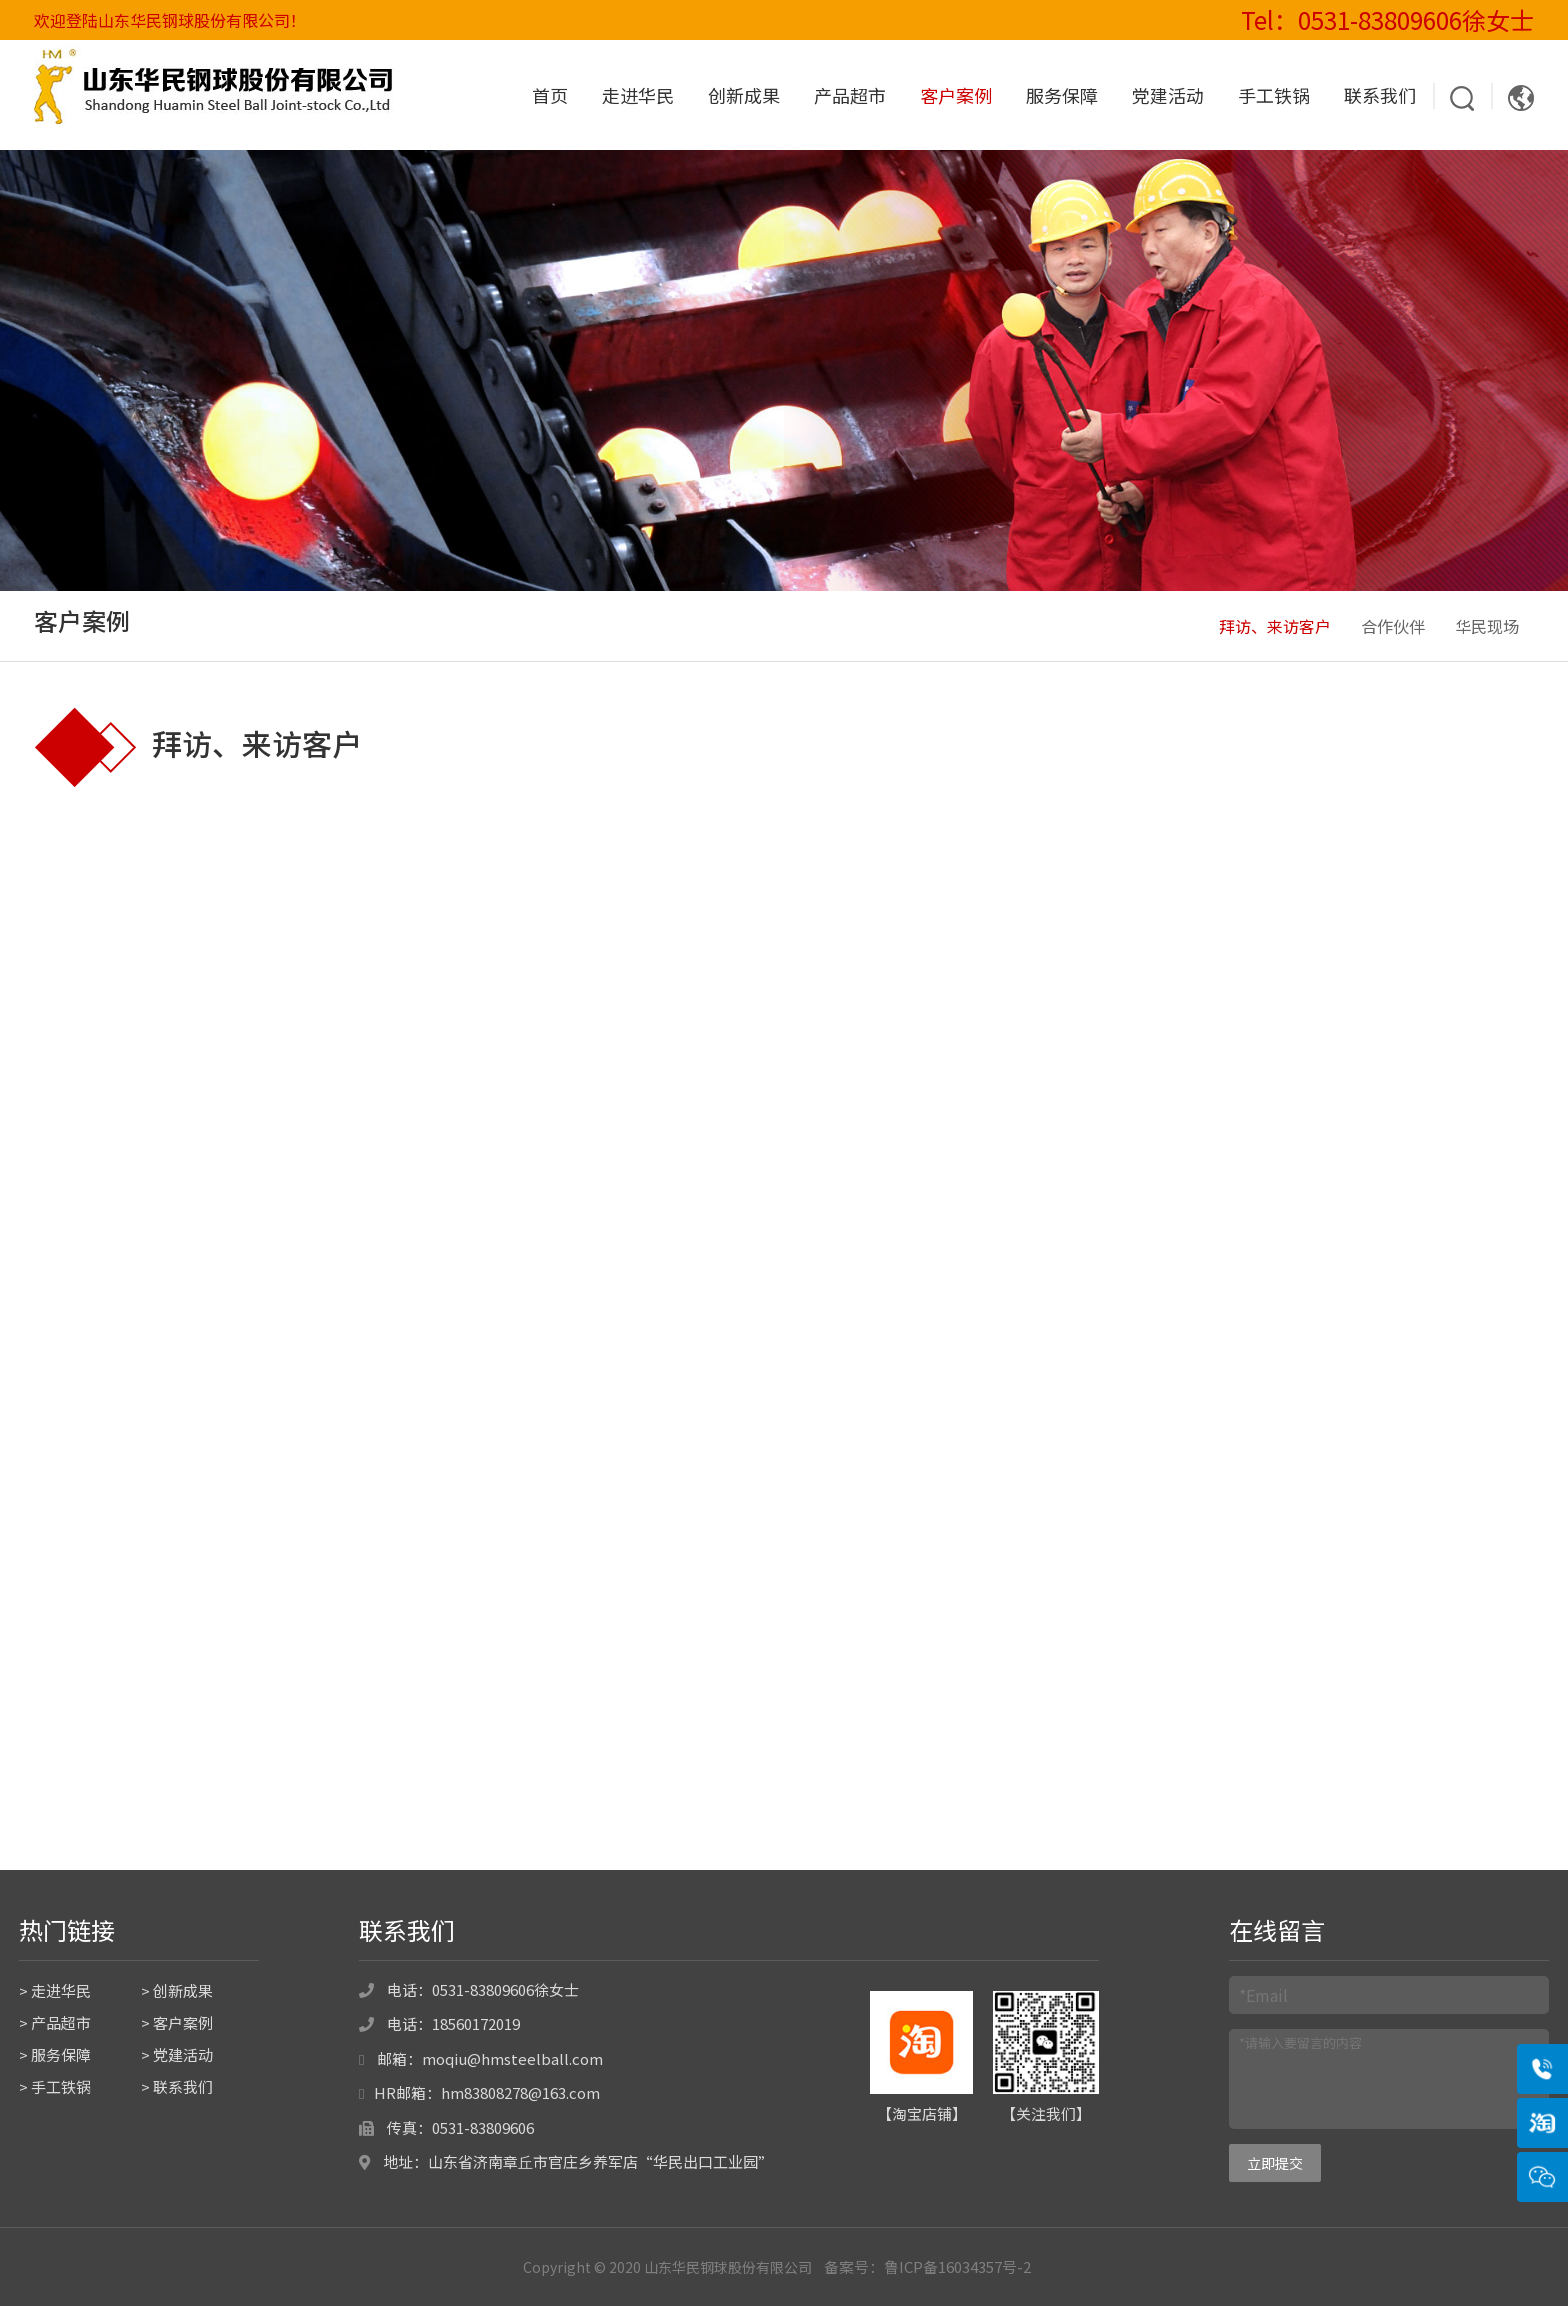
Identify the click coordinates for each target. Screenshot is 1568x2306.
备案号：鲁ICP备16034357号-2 (927, 2266)
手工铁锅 (1274, 95)
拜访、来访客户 (1275, 626)
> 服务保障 (55, 2054)
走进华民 (638, 95)
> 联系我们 (177, 2086)
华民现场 (1487, 626)
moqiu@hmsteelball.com (512, 2058)
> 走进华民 (55, 1990)
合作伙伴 (1393, 626)
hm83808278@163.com (520, 2092)
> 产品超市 (55, 2022)
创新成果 (744, 95)
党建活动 (1168, 95)
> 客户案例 (177, 2022)
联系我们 (1380, 95)
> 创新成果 (177, 1990)
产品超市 (850, 95)
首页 (550, 95)
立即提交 (1275, 2163)
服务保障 (1062, 95)
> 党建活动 (177, 2054)
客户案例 (956, 95)
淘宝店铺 (922, 2113)
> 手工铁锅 (55, 2086)
